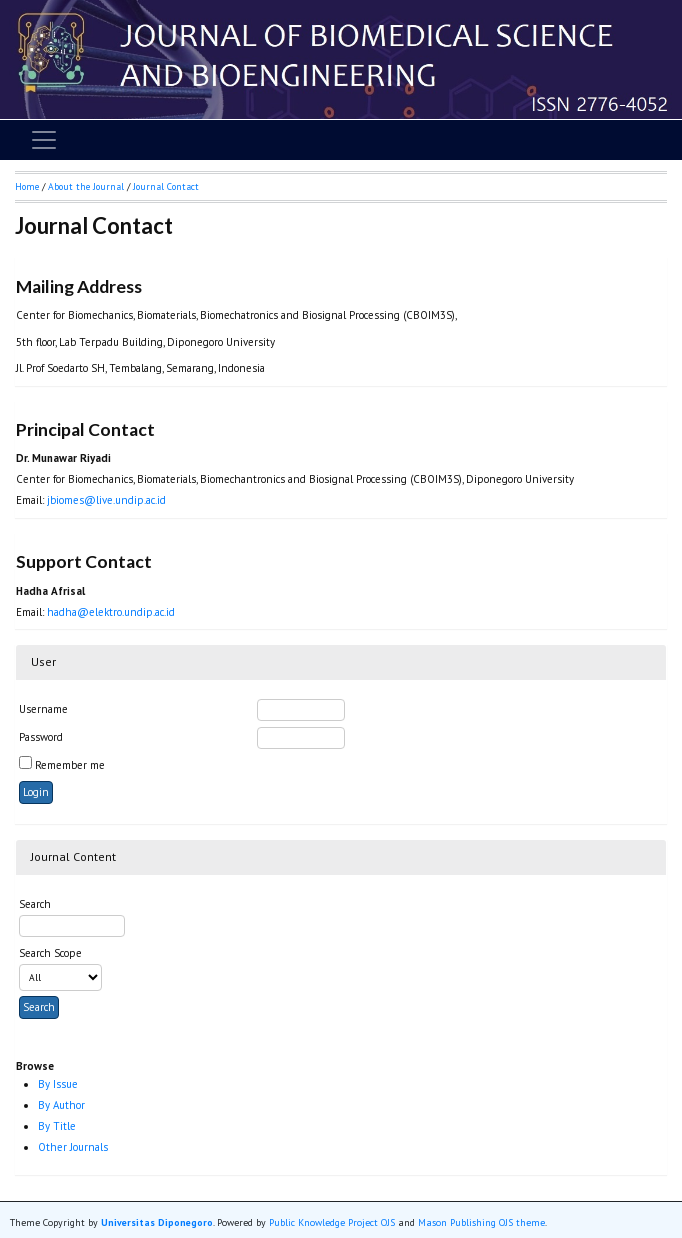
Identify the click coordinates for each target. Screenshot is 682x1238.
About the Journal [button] (86, 186)
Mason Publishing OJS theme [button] (481, 1222)
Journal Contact (166, 186)
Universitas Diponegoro (157, 1222)
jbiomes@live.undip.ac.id (106, 500)
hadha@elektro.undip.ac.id (111, 612)
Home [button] (27, 186)
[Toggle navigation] (44, 140)
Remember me (70, 765)
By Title (57, 1126)
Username (43, 709)
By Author (61, 1105)
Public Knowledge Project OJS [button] (332, 1222)
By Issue (58, 1084)
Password (41, 737)
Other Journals (73, 1147)
